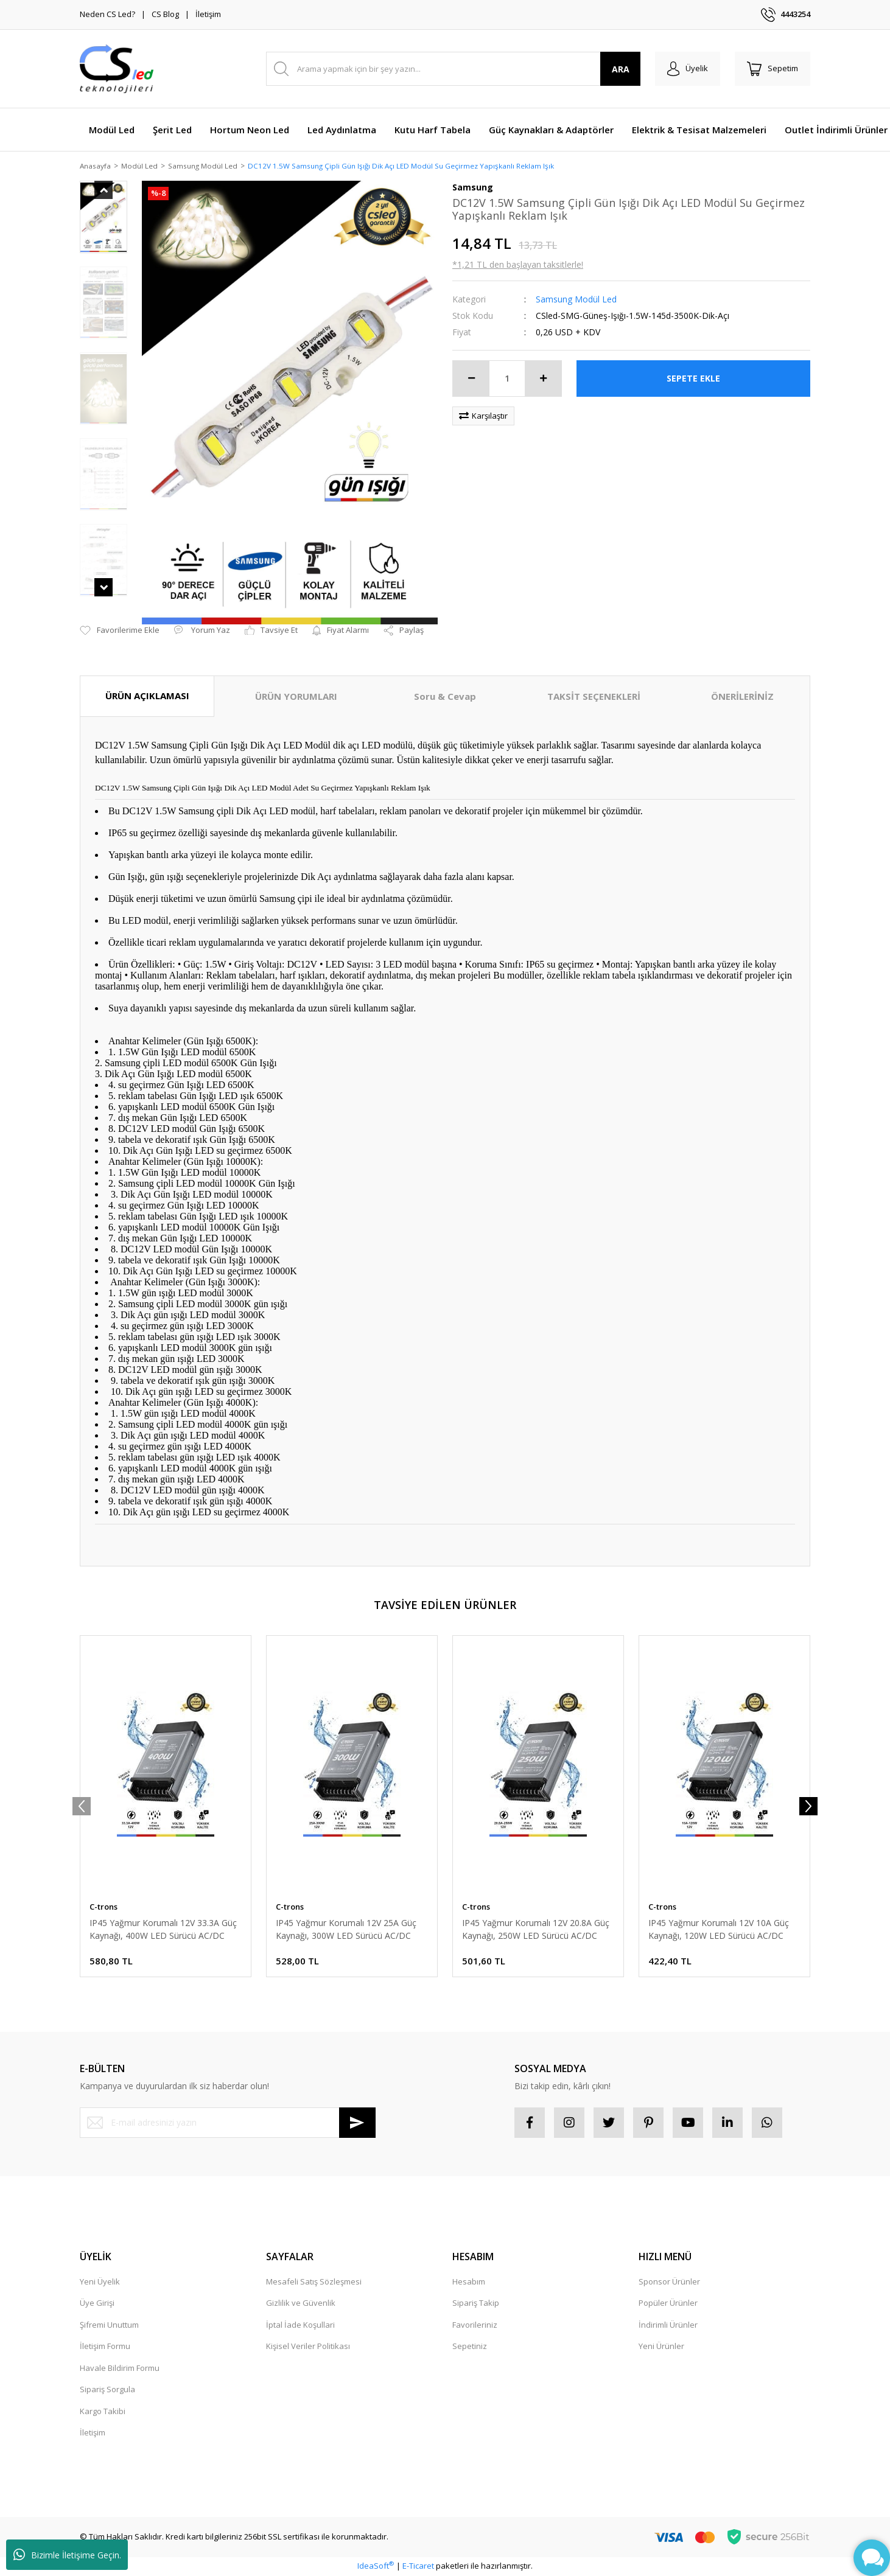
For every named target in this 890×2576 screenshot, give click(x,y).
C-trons (103, 1907)
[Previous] (81, 1807)
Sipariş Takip (475, 2304)
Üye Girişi (97, 2304)
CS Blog (165, 14)
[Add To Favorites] (119, 632)
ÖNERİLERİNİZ (742, 697)
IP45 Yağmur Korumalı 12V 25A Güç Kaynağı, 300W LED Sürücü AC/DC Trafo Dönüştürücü (346, 1930)
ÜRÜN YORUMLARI (296, 697)
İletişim (208, 14)
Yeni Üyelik (100, 2282)
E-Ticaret (418, 2566)
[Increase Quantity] (543, 379)
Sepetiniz (469, 2347)
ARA (620, 69)
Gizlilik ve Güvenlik (300, 2304)
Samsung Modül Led (576, 299)
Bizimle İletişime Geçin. (67, 2554)
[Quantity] (507, 379)
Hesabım (468, 2282)
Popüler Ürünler (668, 2304)
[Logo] (116, 68)
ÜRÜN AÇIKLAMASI (147, 697)
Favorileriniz (474, 2325)
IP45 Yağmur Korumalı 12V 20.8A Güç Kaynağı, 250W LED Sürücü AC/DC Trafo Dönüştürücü (535, 1930)
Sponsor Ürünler (669, 2282)
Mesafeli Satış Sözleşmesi (314, 2282)
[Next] (808, 1807)
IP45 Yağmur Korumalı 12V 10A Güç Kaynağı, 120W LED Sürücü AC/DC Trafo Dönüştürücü (718, 1930)
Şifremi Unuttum (109, 2325)
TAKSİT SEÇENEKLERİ (593, 697)
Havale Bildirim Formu (119, 2368)
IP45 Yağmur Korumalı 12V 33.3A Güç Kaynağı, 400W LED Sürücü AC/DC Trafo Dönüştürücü (163, 1930)
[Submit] (357, 2123)
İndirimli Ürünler (668, 2325)
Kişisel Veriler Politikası (308, 2347)
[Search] (453, 69)
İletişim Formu (105, 2347)
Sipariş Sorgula (107, 2390)
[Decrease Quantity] (471, 379)
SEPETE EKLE (693, 379)
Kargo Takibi (102, 2411)
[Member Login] (687, 69)
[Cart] (772, 69)
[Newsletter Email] (228, 2123)
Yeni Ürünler (661, 2347)
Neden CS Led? (107, 14)
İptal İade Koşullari (300, 2325)
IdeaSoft (375, 2566)
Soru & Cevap (445, 697)
